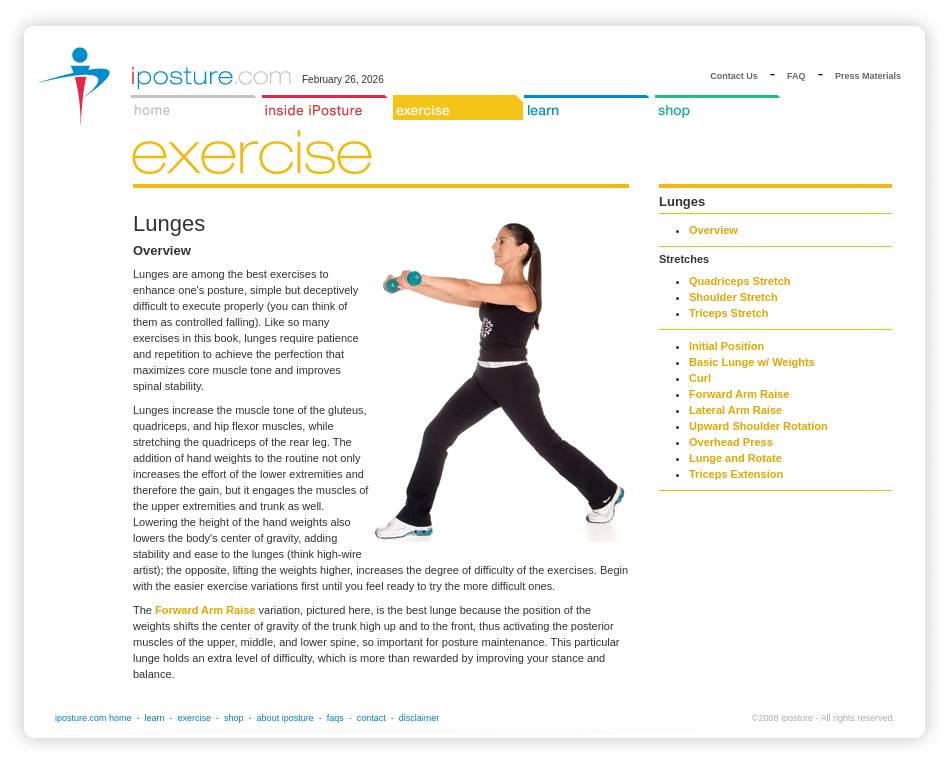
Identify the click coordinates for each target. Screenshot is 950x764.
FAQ (796, 76)
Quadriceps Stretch (739, 281)
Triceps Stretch (728, 313)
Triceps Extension (736, 474)
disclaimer (419, 718)
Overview (713, 230)
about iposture (285, 718)
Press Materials (868, 76)
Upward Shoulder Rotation (758, 426)
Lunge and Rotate (735, 458)
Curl (700, 378)
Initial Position (726, 346)
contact (371, 718)
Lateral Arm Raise (735, 410)
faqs (335, 718)
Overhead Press (731, 442)
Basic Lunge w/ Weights (752, 362)
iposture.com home (93, 718)
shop (234, 718)
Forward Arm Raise (205, 610)
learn (155, 718)
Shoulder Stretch (733, 297)
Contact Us (734, 76)
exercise (195, 718)
